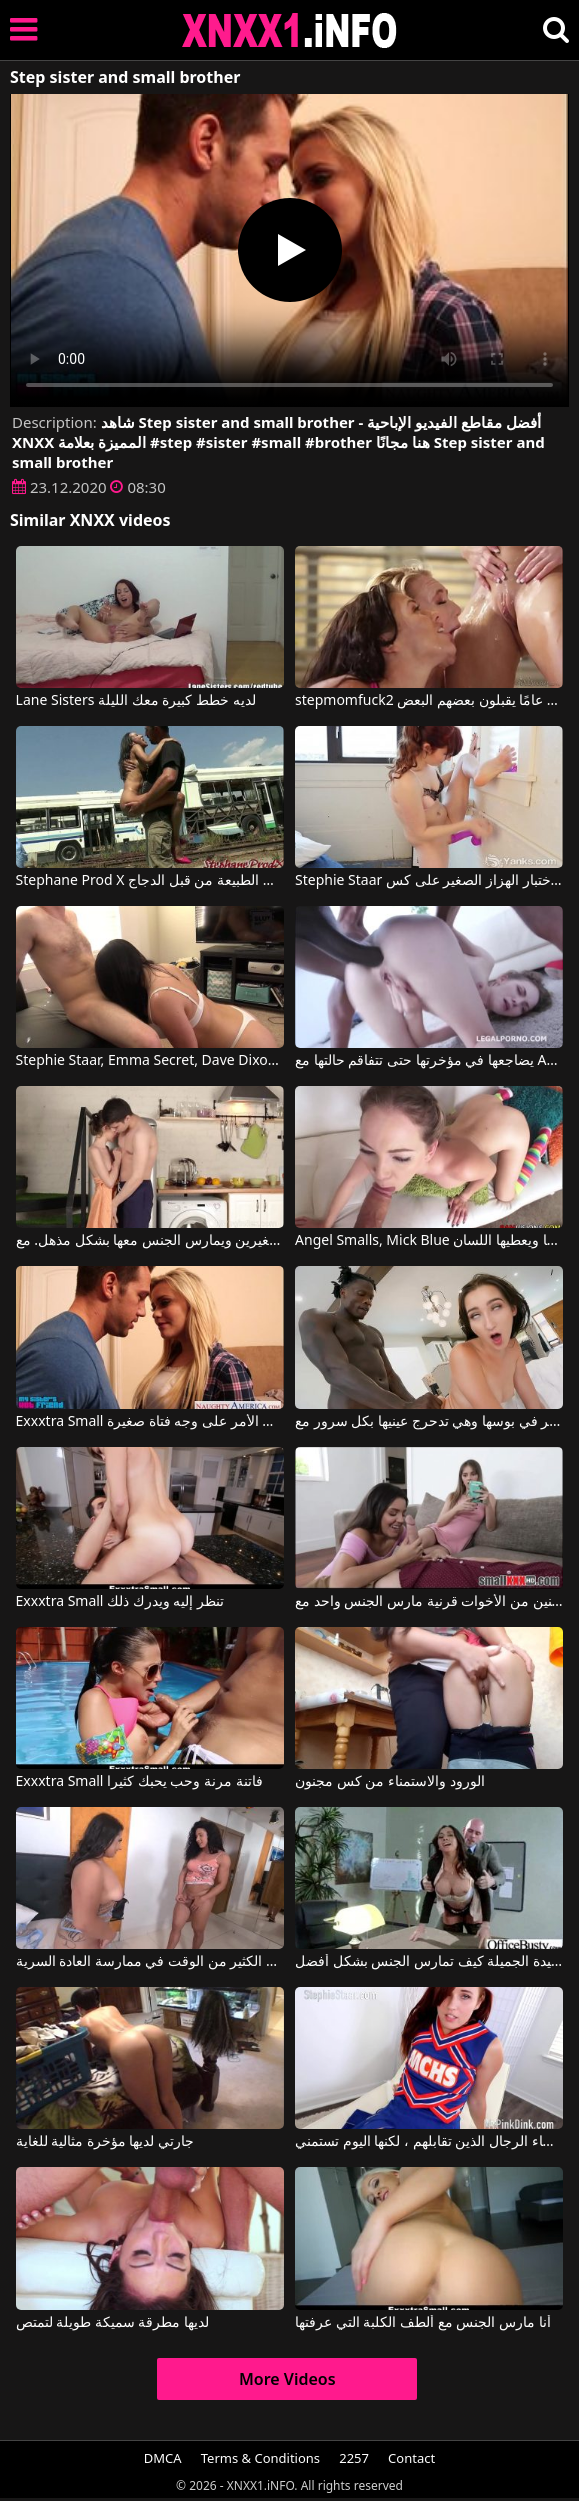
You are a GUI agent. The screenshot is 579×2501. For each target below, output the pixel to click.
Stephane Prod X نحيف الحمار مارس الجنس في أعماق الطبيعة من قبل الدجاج (150, 881)
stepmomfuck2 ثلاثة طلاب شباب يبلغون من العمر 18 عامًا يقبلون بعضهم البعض (429, 701)
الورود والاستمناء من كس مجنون (390, 1782)
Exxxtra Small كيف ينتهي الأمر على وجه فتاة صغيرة (150, 1422)
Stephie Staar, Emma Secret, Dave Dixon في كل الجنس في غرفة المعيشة (150, 1061)
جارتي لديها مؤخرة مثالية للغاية (105, 2142)
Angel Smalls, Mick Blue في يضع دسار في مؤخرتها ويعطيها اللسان (429, 1241)
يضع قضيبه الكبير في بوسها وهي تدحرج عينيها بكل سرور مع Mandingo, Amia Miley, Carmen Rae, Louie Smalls (429, 1422)
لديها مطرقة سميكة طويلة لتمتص (113, 2323)
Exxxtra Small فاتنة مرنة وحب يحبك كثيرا (139, 1782)
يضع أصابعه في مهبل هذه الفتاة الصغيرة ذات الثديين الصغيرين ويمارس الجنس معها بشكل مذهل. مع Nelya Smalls (150, 1241)
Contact (411, 2458)
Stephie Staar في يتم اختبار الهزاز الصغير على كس (429, 881)
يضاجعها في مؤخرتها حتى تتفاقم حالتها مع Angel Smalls (429, 1061)
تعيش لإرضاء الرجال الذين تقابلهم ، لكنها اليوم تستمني (429, 2142)
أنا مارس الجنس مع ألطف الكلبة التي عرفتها (422, 2323)
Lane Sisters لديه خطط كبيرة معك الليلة (136, 701)
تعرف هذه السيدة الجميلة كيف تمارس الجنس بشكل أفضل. (429, 1962)
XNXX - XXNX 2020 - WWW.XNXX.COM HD (290, 30)
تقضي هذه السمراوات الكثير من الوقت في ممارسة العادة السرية (150, 1962)
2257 (354, 2458)
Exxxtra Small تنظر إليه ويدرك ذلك (120, 1602)
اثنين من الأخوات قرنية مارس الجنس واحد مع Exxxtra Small (429, 1602)
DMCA (163, 2458)
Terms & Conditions (260, 2458)
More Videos (287, 2379)
